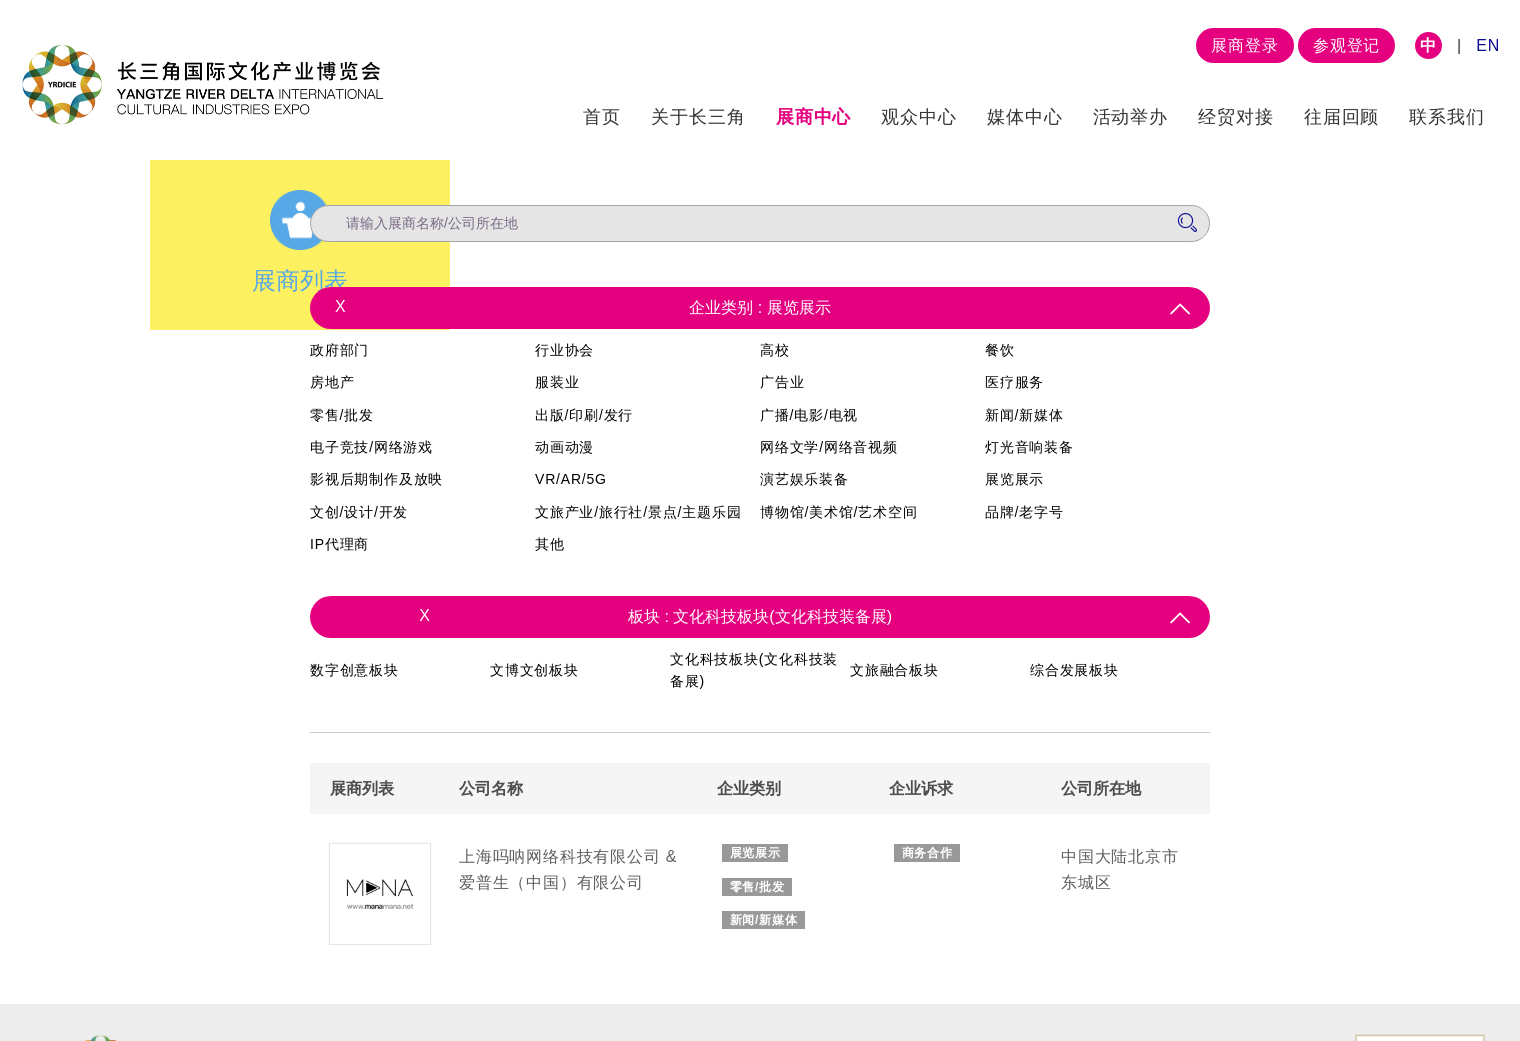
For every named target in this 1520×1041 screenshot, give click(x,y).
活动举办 (1131, 117)
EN (1488, 45)
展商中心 (814, 117)
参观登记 (1346, 45)
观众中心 (919, 117)
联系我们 (1447, 117)
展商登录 (1244, 45)
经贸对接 (1236, 117)
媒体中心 (1025, 117)
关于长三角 (698, 117)
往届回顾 (1342, 117)
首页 (602, 117)
